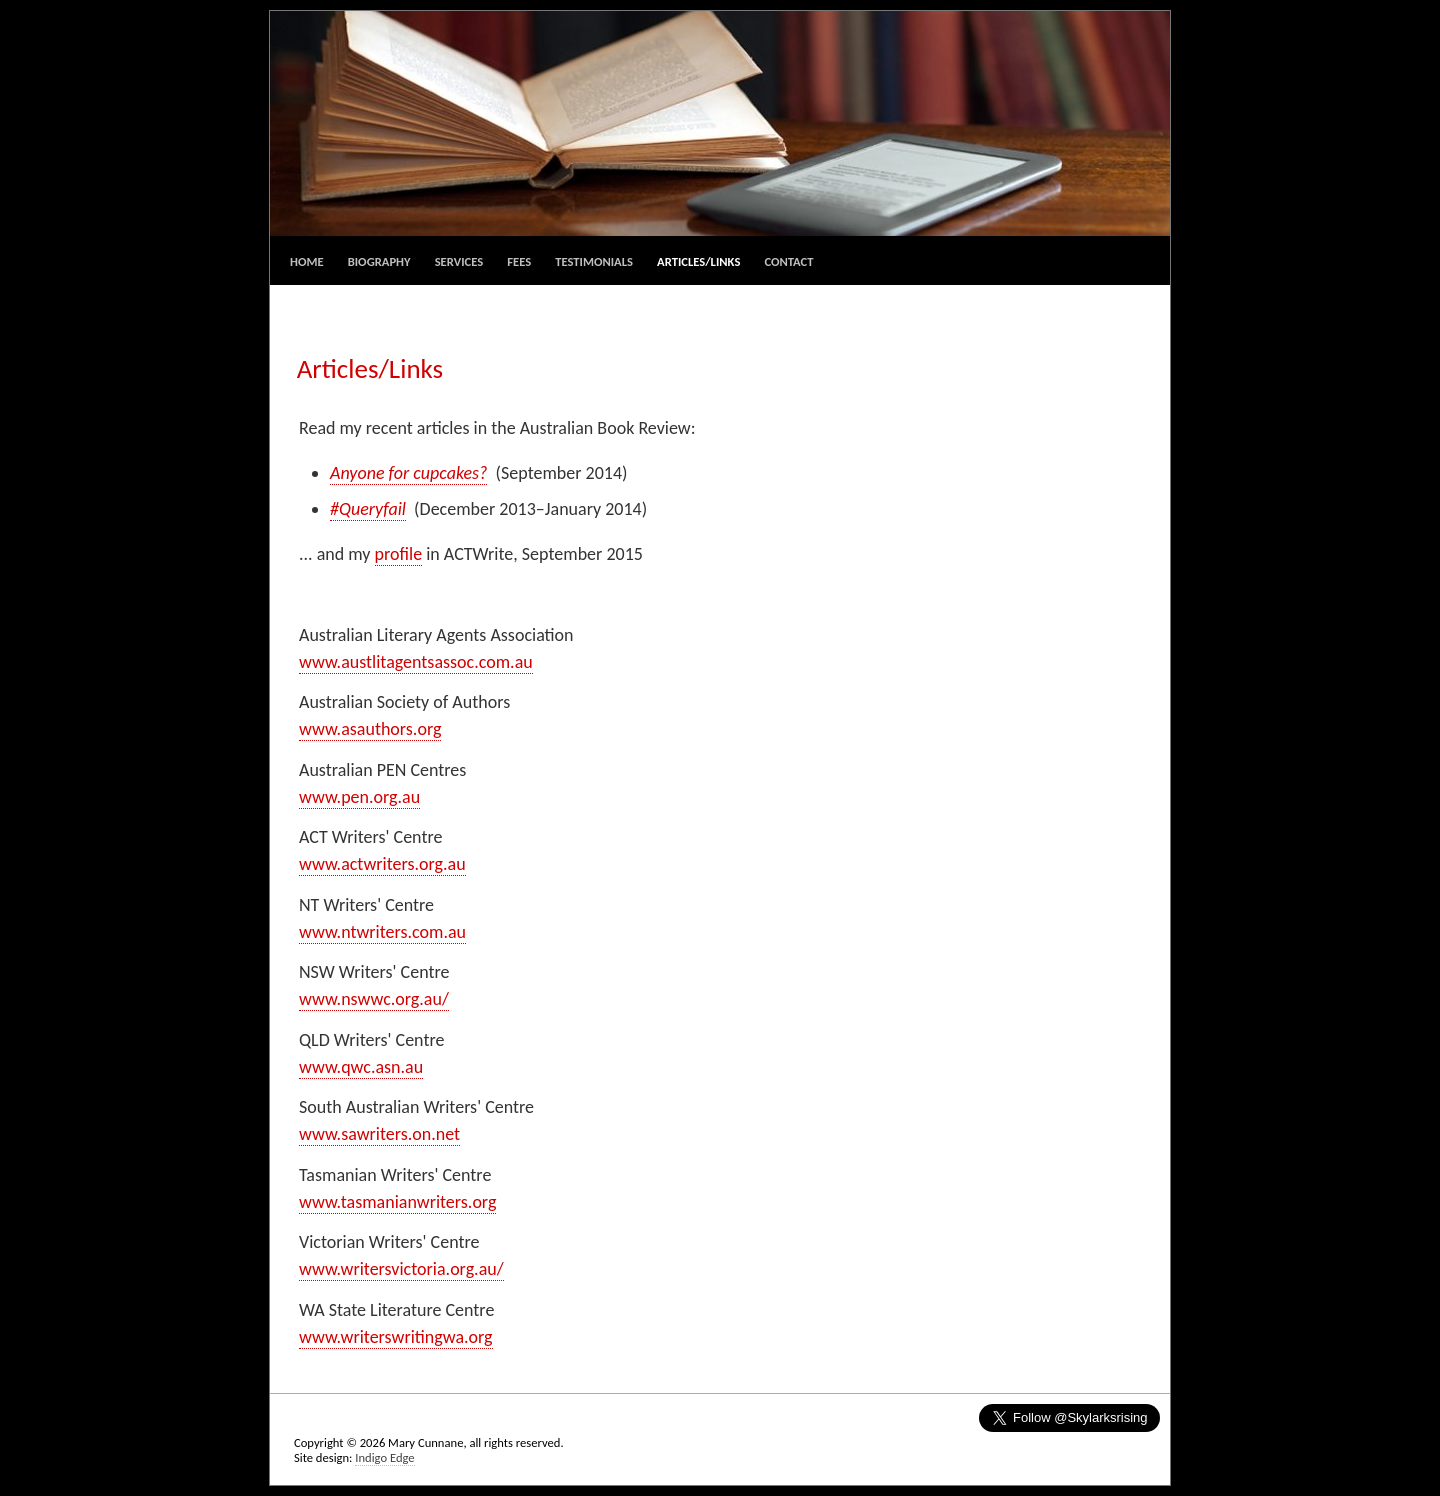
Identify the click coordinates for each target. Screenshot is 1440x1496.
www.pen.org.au (359, 797)
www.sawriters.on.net (379, 1134)
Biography (379, 261)
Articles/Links (698, 261)
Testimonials (594, 261)
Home (307, 261)
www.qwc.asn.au (361, 1067)
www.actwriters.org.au (382, 864)
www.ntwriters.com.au (382, 932)
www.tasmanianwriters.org (397, 1202)
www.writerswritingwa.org (396, 1337)
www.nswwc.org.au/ (374, 999)
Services (459, 261)
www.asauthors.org (370, 729)
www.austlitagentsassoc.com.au (416, 662)
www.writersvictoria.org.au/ (401, 1269)
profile (399, 554)
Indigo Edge (384, 1457)
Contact (788, 261)
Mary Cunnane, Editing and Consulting (720, 123)
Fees (519, 261)
